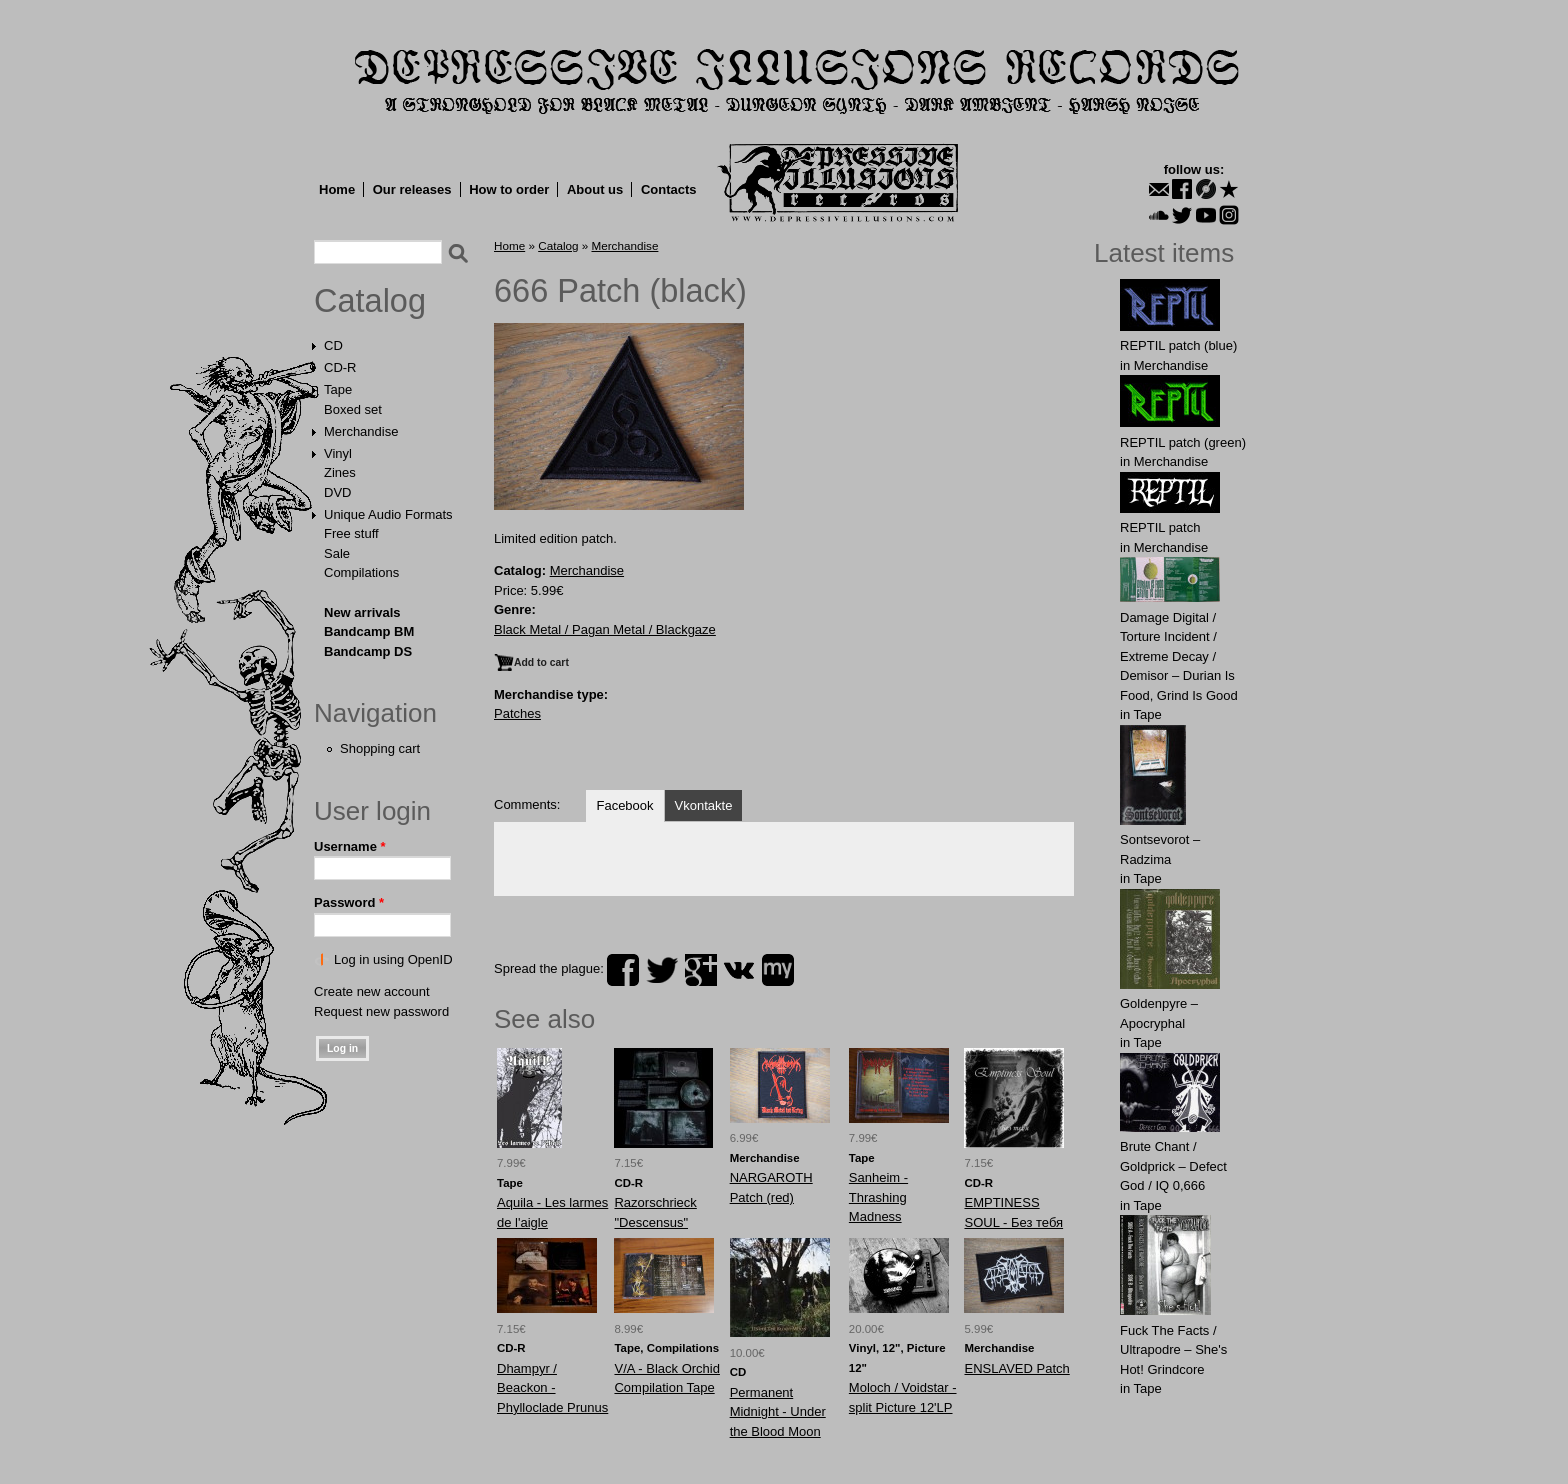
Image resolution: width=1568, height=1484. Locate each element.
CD (333, 345)
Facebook (624, 805)
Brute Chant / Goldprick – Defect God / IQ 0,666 (1173, 1166)
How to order (509, 189)
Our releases (412, 189)
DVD (337, 492)
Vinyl (338, 453)
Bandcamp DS (368, 651)
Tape (338, 389)
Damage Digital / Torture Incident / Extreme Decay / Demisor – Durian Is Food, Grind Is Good (1179, 656)
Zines (340, 472)
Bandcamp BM (369, 631)
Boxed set (353, 409)
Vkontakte (704, 805)
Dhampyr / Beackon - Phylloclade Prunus (552, 1388)
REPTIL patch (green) (1183, 442)
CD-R (340, 367)
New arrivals (362, 612)
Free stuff (351, 533)
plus (701, 970)
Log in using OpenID (393, 959)
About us (595, 189)
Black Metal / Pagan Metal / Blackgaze (605, 629)
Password (349, 902)
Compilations (361, 572)
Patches (517, 713)
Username (350, 846)
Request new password (381, 1011)
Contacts (669, 189)
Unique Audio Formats (388, 514)
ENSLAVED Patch (1016, 1368)
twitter (662, 970)
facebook (623, 970)
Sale (337, 553)
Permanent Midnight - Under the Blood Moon (778, 1412)
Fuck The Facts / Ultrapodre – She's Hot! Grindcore (1173, 1350)
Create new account (372, 991)
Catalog (370, 301)
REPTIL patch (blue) (1178, 345)
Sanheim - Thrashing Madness (878, 1197)
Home (337, 189)
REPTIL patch (1160, 527)
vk (739, 970)
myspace (778, 970)
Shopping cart (380, 748)
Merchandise (361, 431)
